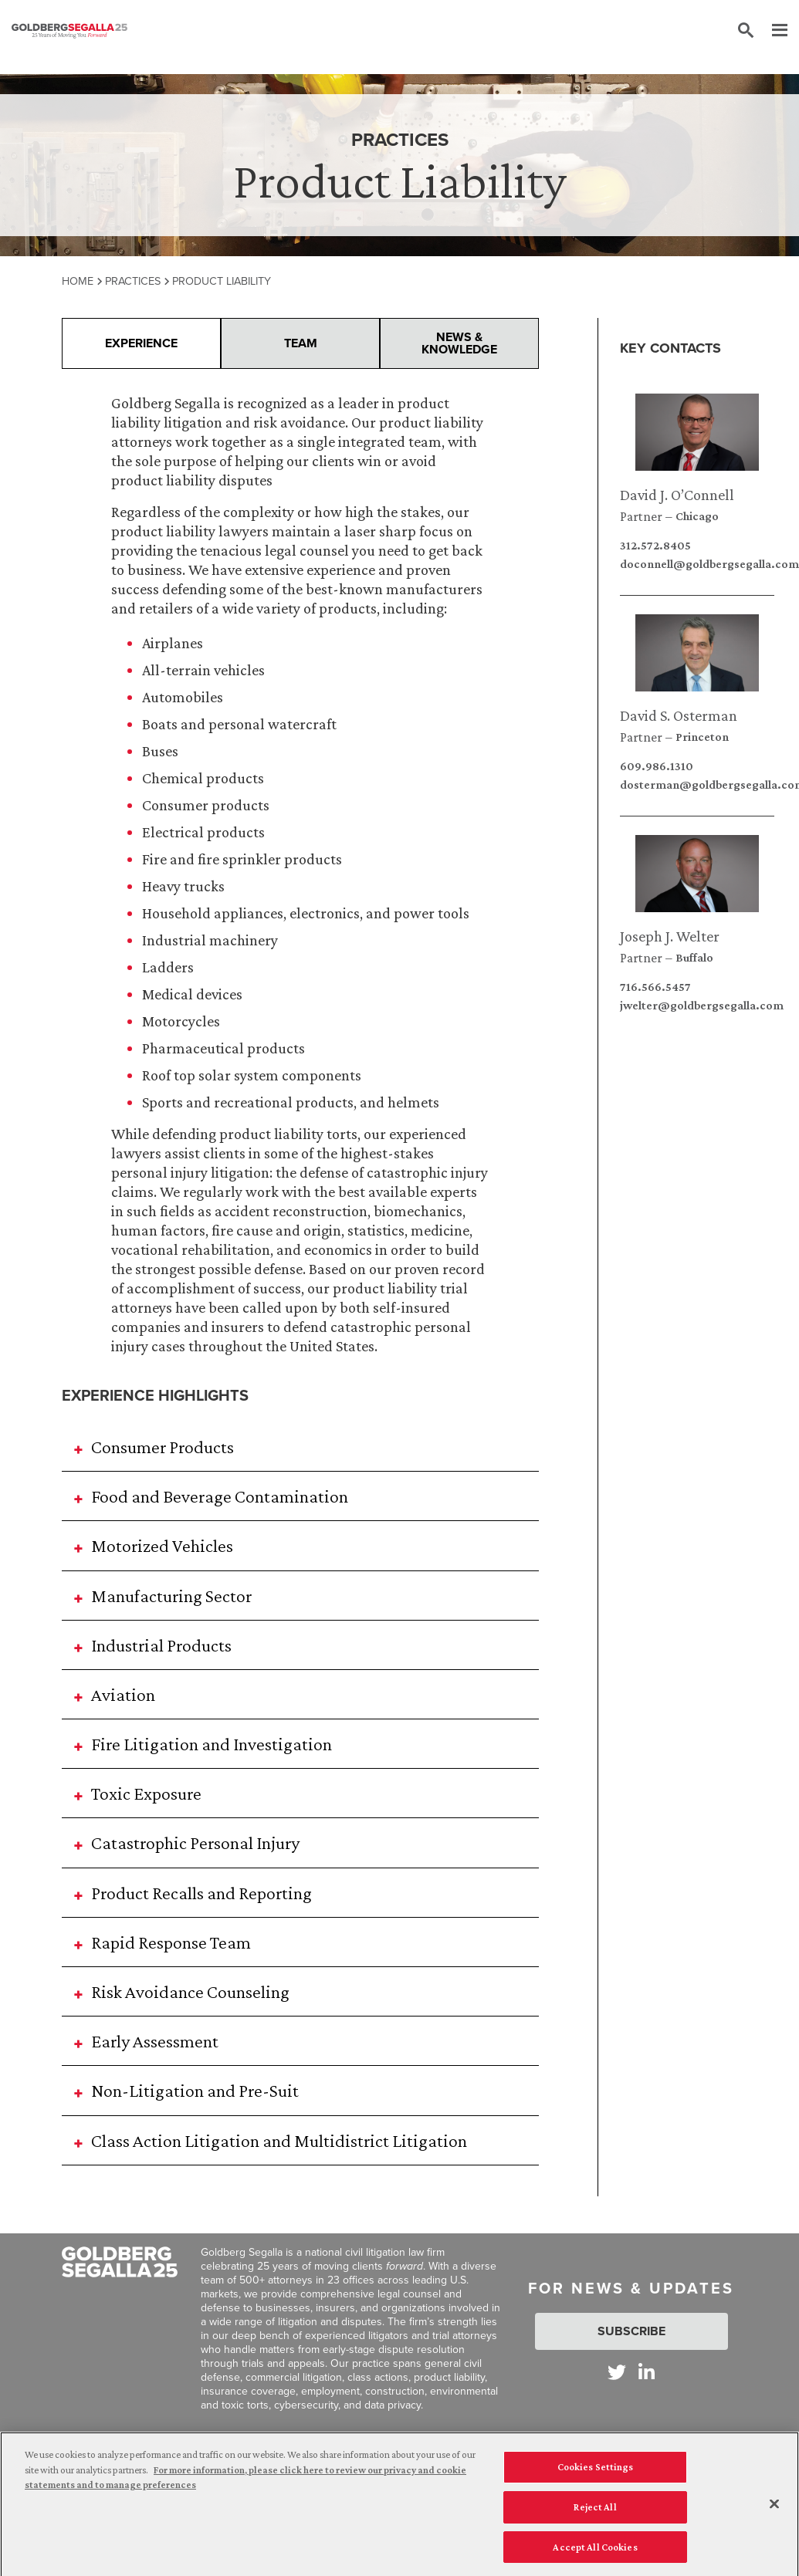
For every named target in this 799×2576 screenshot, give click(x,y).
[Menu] (772, 30)
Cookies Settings (595, 2478)
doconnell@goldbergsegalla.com (697, 564)
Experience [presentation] (141, 343)
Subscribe (631, 2331)
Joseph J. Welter (669, 936)
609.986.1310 (656, 766)
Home (77, 280)
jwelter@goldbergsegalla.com (697, 1005)
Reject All (595, 2518)
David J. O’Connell (677, 494)
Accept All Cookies (595, 2558)
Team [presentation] (300, 343)
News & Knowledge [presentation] (459, 343)
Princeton (702, 737)
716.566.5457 (655, 987)
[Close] (774, 2516)
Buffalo (694, 958)
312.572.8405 (655, 545)
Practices (133, 280)
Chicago (697, 516)
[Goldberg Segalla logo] (69, 31)
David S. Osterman (678, 715)
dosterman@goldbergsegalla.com (697, 785)
